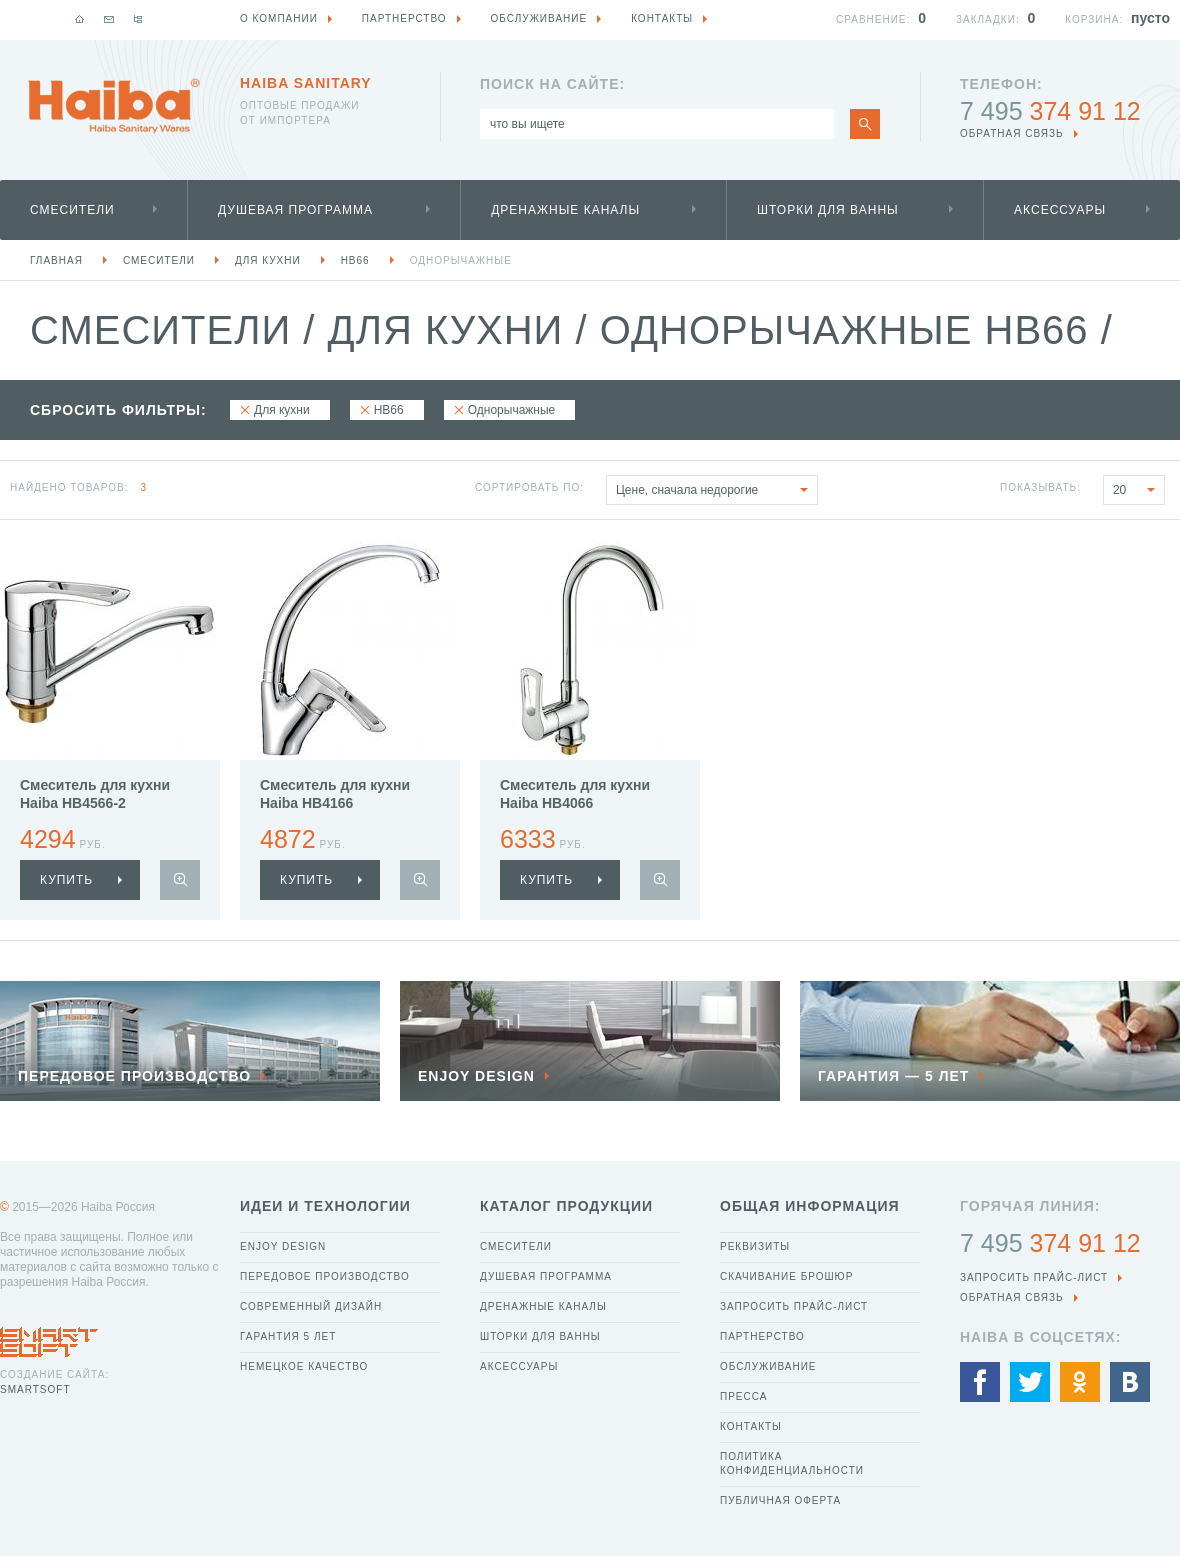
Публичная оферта (780, 1500)
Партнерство (762, 1336)
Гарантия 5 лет (288, 1336)
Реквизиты (755, 1246)
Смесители (72, 210)
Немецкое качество (304, 1366)
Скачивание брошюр (786, 1276)
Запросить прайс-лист (794, 1306)
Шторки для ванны (828, 210)
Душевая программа (295, 210)
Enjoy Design (283, 1246)
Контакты (751, 1426)
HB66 (355, 260)
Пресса (743, 1396)
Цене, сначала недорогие (716, 490)
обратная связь (1012, 133)
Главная (56, 260)
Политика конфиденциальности (792, 1463)
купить (66, 880)
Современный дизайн (311, 1306)
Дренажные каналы (565, 210)
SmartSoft (35, 1389)
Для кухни (268, 260)
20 (1138, 490)
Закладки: (988, 19)
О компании (279, 18)
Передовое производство (325, 1276)
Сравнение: (873, 19)
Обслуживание (768, 1366)
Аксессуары (1060, 210)
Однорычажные (461, 260)
